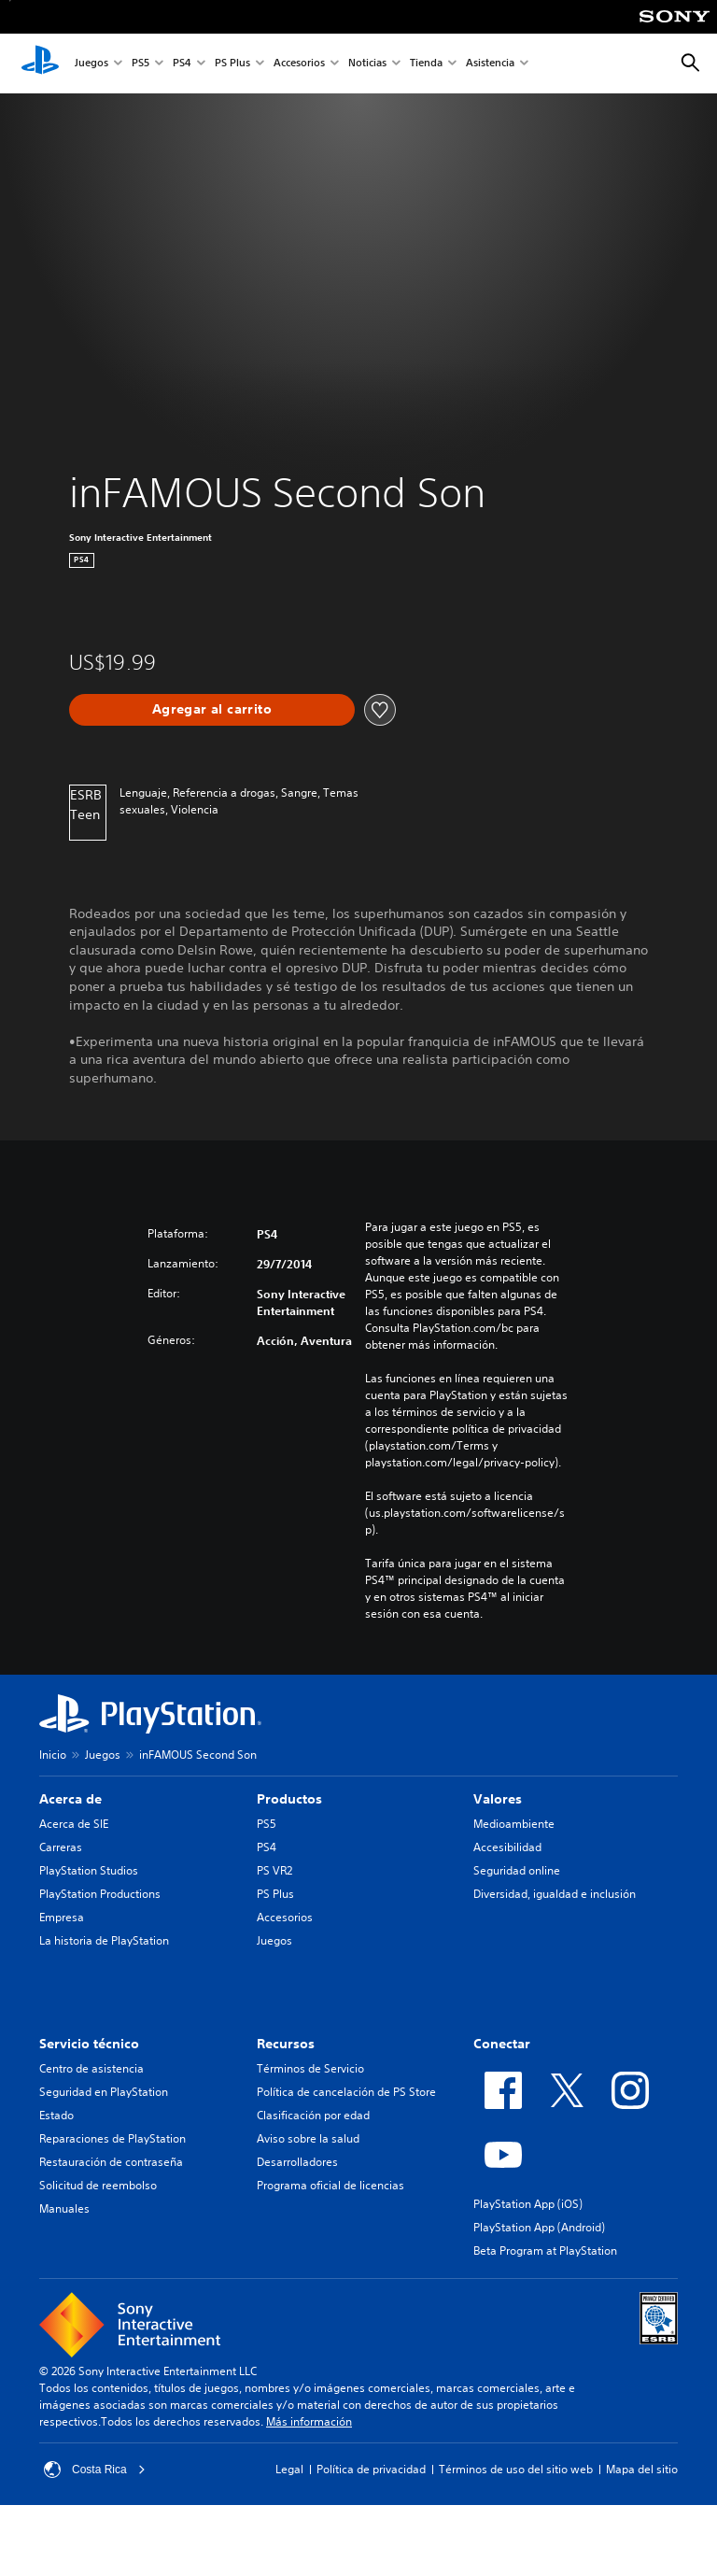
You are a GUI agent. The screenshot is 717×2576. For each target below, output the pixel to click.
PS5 (140, 64)
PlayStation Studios (88, 1870)
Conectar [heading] (501, 2043)
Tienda (426, 64)
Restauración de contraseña (111, 2162)
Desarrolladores (297, 2162)
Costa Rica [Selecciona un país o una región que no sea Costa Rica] (94, 2469)
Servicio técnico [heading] (89, 2043)
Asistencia (490, 64)
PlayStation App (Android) (539, 2227)
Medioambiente (514, 1824)
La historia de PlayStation (104, 1940)
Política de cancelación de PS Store (346, 2092)
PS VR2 (274, 1870)
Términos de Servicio (310, 2068)
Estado (56, 2115)
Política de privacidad (371, 2469)
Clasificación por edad (313, 2115)
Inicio (52, 1754)
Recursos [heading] (286, 2043)
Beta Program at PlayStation (545, 2250)
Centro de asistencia (91, 2068)
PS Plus (232, 64)
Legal (289, 2469)
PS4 (182, 64)
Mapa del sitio (642, 2469)
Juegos (91, 64)
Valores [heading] (497, 1798)
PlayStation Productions (100, 1894)
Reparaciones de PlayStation (112, 2138)
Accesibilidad (507, 1847)
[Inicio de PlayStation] (40, 63)
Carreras (60, 1847)
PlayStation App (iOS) (528, 2204)
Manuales (64, 2208)
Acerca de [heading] (70, 1798)
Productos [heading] (289, 1798)
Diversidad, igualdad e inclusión (554, 1894)
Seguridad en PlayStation (103, 2092)
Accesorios (299, 64)
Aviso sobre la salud (308, 2138)
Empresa (61, 1917)
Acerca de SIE (73, 1824)
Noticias (367, 64)
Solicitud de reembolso (98, 2185)
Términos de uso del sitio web (516, 2469)
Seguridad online (516, 1870)
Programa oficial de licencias (330, 2185)
